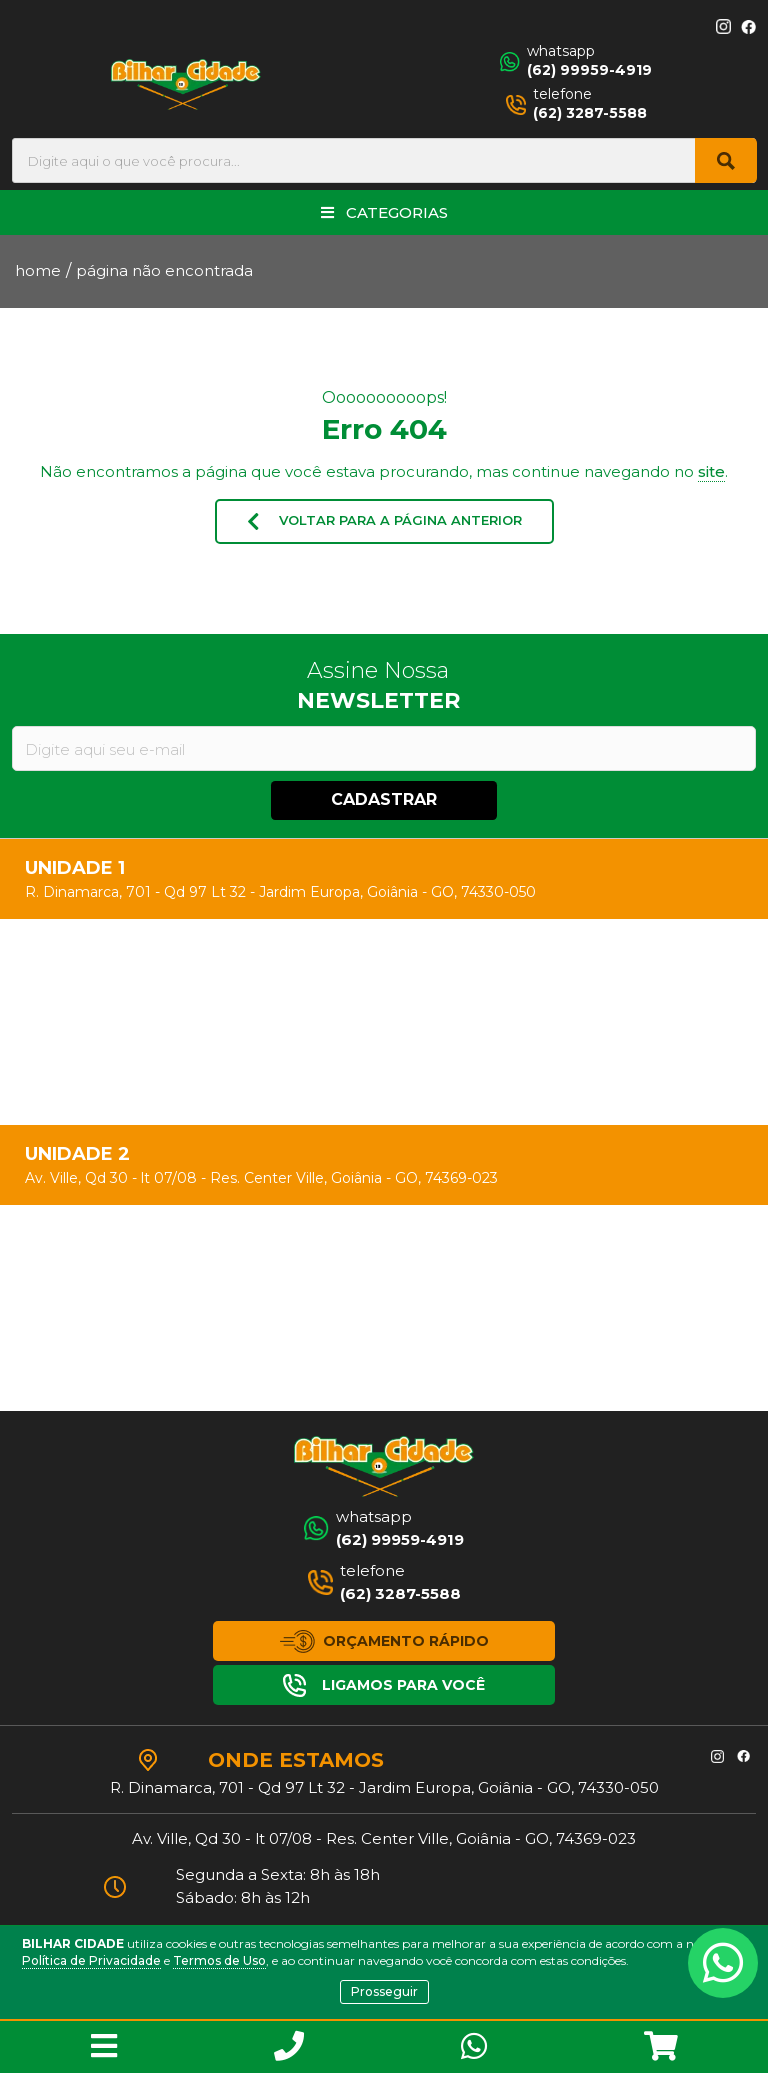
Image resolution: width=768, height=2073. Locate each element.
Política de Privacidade (91, 1960)
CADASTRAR (384, 799)
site (711, 471)
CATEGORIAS (384, 212)
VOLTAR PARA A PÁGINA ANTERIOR (384, 522)
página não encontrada (164, 270)
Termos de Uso (219, 1960)
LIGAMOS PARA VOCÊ (384, 1685)
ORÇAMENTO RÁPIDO (384, 1641)
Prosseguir (384, 1991)
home (38, 270)
